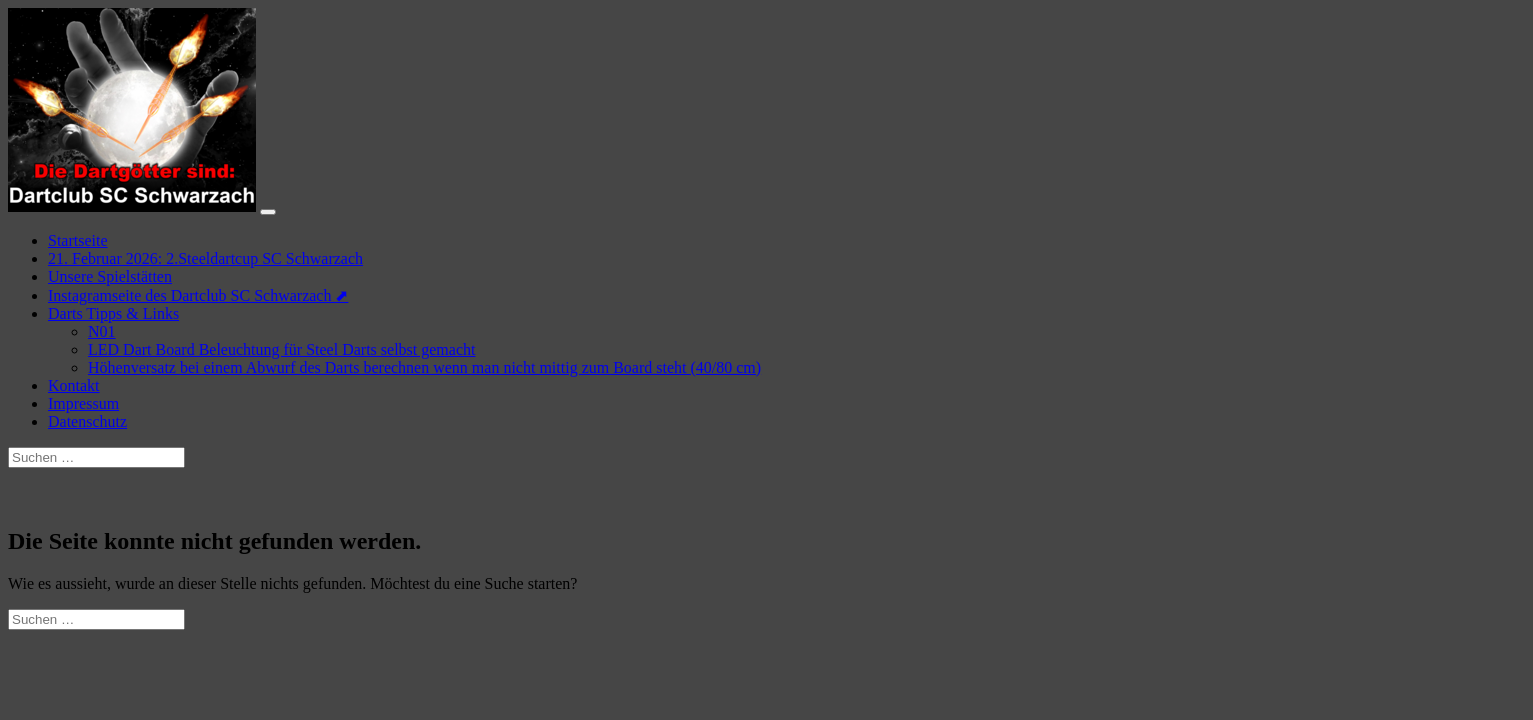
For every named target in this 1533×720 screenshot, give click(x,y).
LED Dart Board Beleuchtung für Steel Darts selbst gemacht (281, 349)
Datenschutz (87, 421)
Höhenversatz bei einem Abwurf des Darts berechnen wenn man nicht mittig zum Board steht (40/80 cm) (424, 367)
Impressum (83, 403)
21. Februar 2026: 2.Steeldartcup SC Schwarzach (205, 258)
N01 (102, 331)
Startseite (78, 240)
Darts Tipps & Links (113, 313)
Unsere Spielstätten (110, 276)
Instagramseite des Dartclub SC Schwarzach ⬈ (198, 295)
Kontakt (74, 385)
